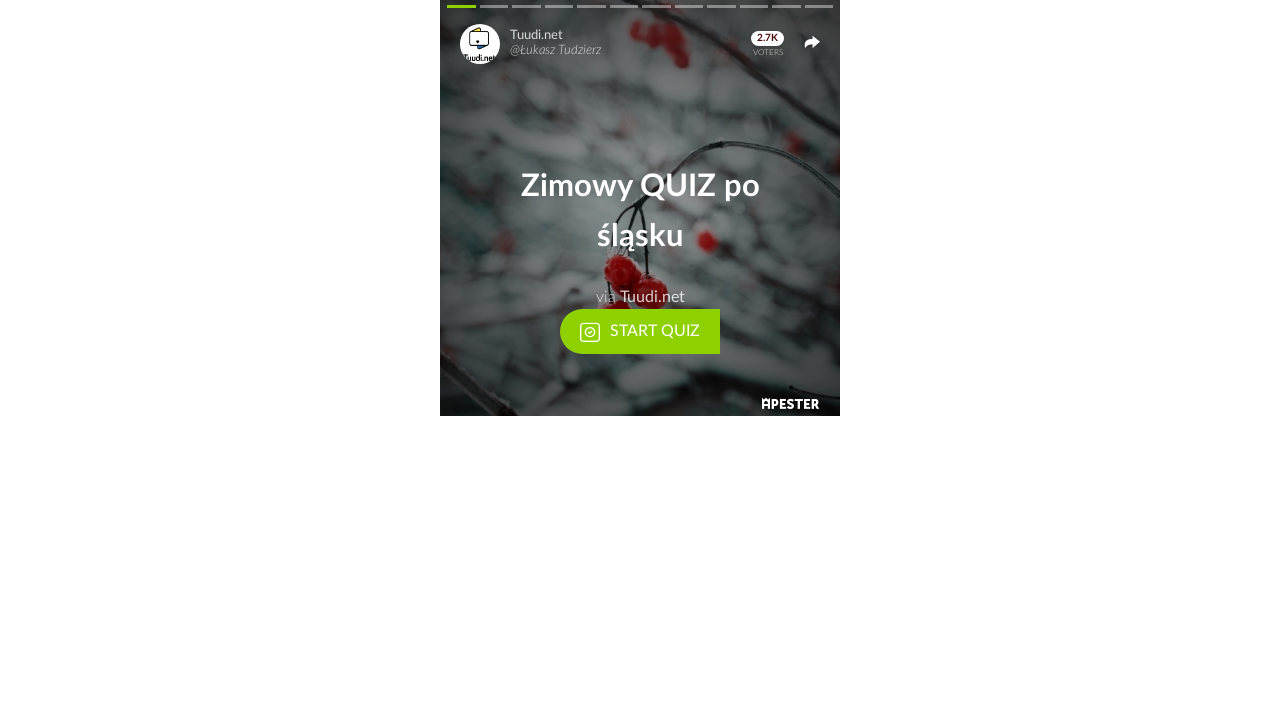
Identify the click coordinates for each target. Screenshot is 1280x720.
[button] (640, 208)
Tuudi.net (536, 35)
